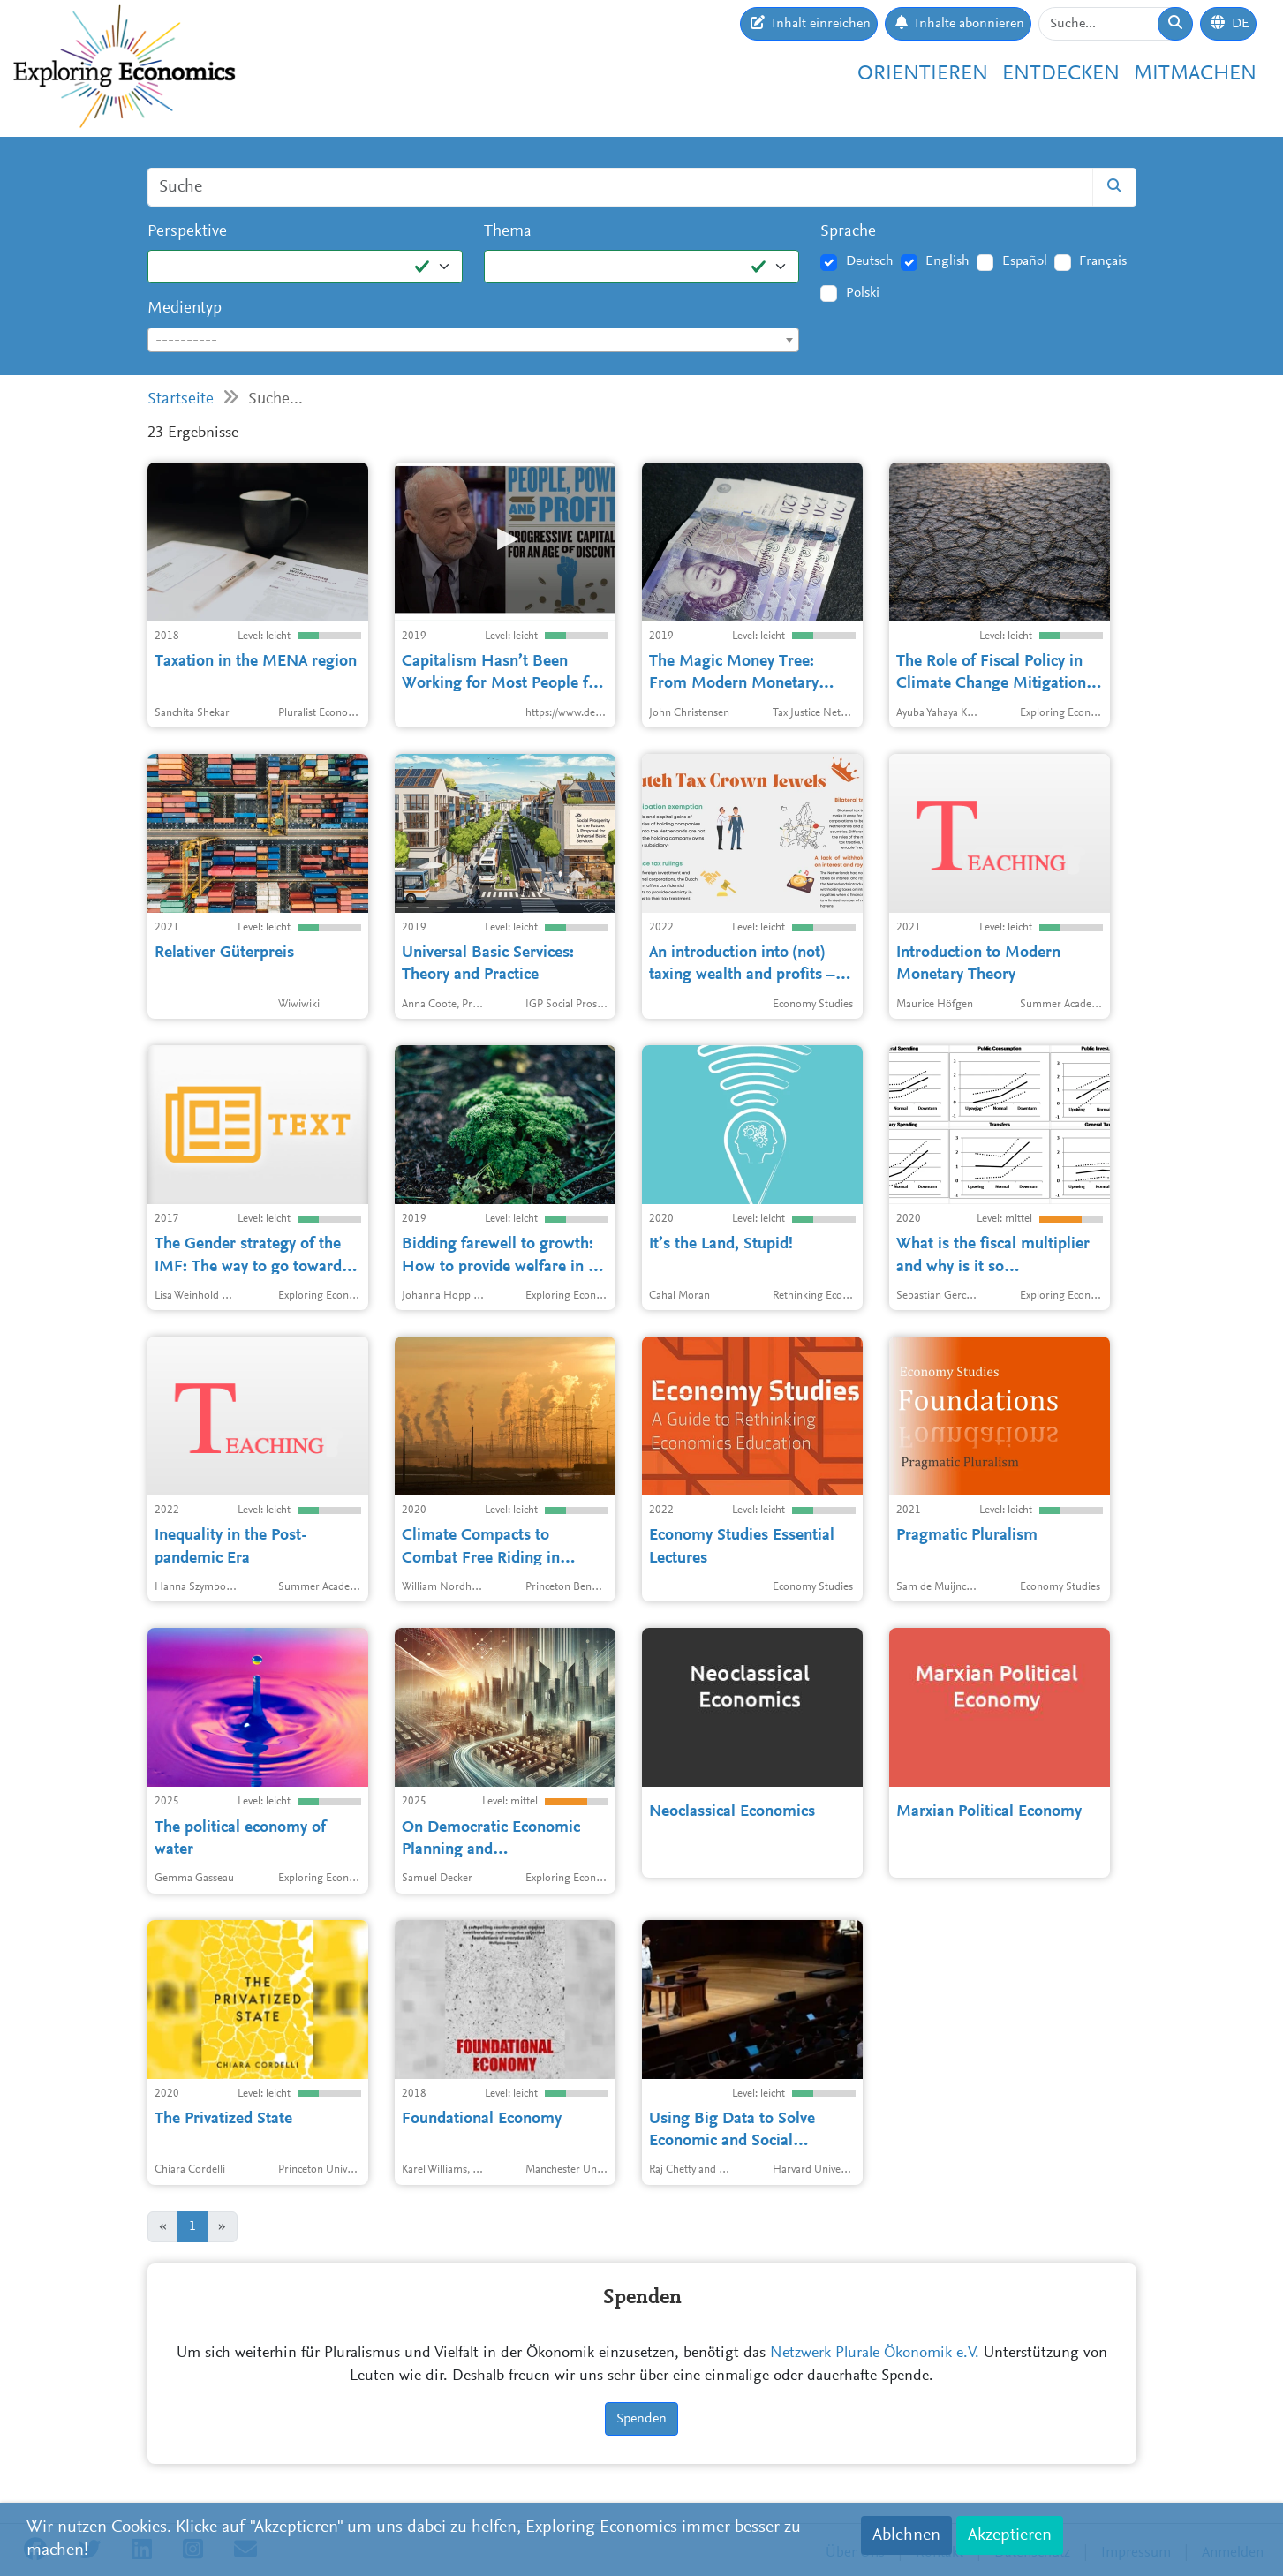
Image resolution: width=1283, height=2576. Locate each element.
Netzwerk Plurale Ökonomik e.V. (874, 2353)
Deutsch (870, 261)
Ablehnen (906, 2535)
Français (1103, 261)
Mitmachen (1195, 74)
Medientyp (184, 308)
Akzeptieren (1010, 2535)
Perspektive (187, 231)
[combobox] (473, 340)
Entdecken (1061, 74)
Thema (508, 231)
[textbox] (473, 340)
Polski (862, 293)
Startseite (180, 399)
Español (1024, 261)
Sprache (848, 231)
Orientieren (922, 74)
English (947, 261)
